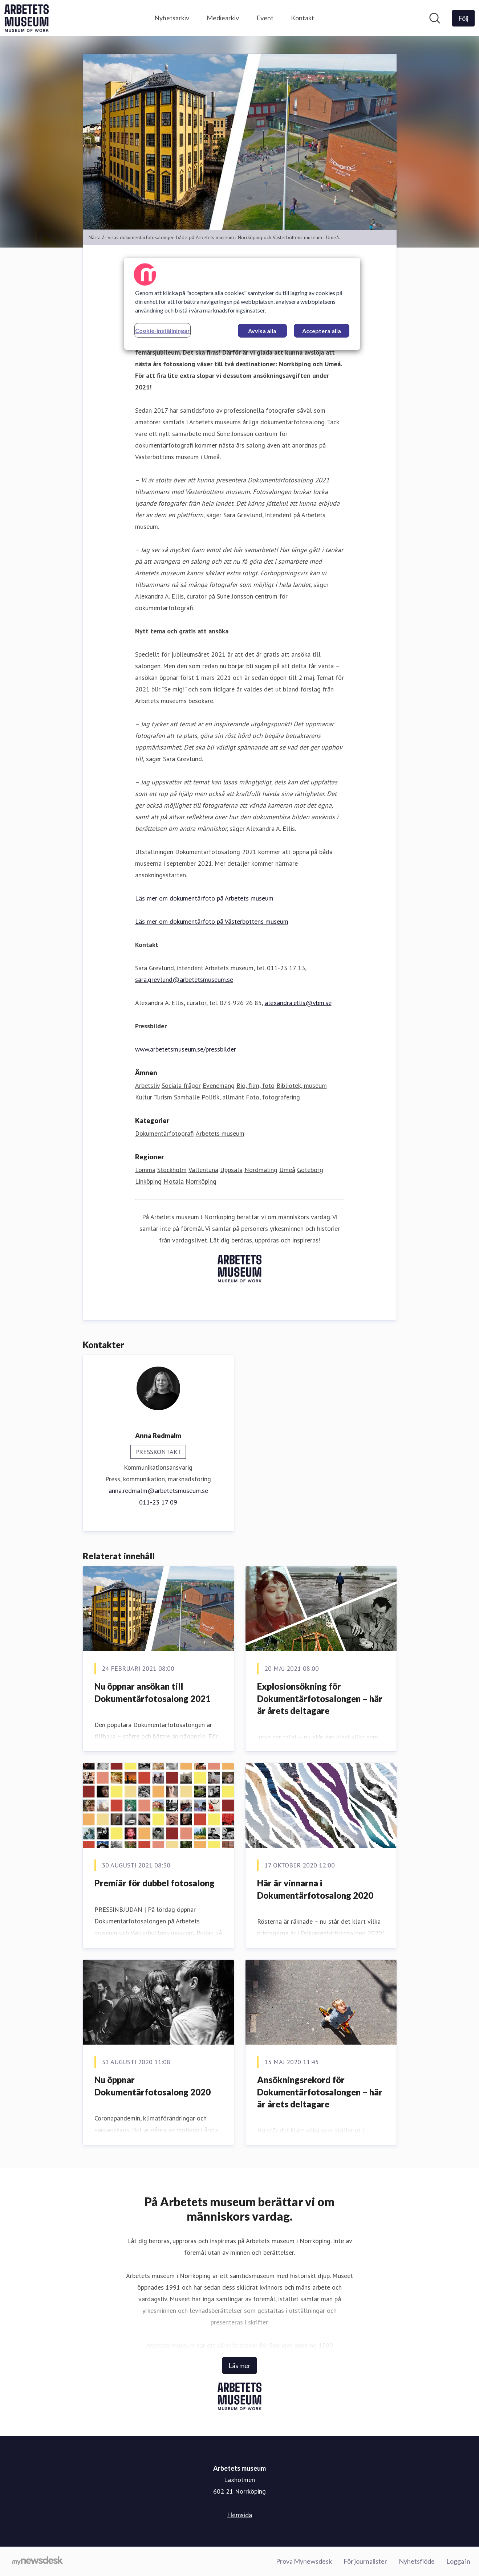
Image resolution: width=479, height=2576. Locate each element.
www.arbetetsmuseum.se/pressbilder (185, 1049)
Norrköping (201, 1181)
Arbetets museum (220, 1134)
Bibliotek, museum (301, 1086)
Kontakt (302, 18)
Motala (173, 1181)
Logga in (458, 2561)
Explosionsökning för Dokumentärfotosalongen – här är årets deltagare (319, 1698)
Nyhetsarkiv (171, 18)
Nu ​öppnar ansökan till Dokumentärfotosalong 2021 (152, 1692)
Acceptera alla (321, 330)
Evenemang (219, 1086)
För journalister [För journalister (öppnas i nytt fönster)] (365, 2561)
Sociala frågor (181, 1086)
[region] (242, 304)
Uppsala (231, 1170)
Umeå (287, 1170)
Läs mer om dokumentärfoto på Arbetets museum (204, 898)
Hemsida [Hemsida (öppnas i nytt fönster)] (239, 2515)
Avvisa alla (262, 330)
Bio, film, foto (255, 1086)
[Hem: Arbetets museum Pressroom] (26, 18)
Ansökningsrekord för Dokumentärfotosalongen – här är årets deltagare (319, 2092)
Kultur (143, 1097)
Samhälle (187, 1097)
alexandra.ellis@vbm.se (298, 1003)
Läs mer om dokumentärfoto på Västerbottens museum (211, 922)
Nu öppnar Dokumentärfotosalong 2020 (152, 2086)
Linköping (148, 1181)
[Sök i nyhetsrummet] (435, 18)
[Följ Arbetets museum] (463, 18)
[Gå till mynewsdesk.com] (37, 2561)
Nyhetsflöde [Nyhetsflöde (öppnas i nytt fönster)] (417, 2561)
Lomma (145, 1170)
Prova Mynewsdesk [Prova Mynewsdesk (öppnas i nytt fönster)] (304, 2561)
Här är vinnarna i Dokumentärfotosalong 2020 (315, 1889)
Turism (163, 1097)
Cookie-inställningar (162, 330)
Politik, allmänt (223, 1097)
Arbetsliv (147, 1086)
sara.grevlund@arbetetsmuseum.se (184, 980)
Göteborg (310, 1170)
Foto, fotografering (273, 1097)
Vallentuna (203, 1170)
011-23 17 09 (158, 1502)
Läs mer (239, 2365)
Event (264, 18)
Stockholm (172, 1170)
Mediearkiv (223, 18)
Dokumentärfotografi (164, 1134)
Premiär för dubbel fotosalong (154, 1883)
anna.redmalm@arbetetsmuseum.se (158, 1491)
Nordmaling (260, 1170)
